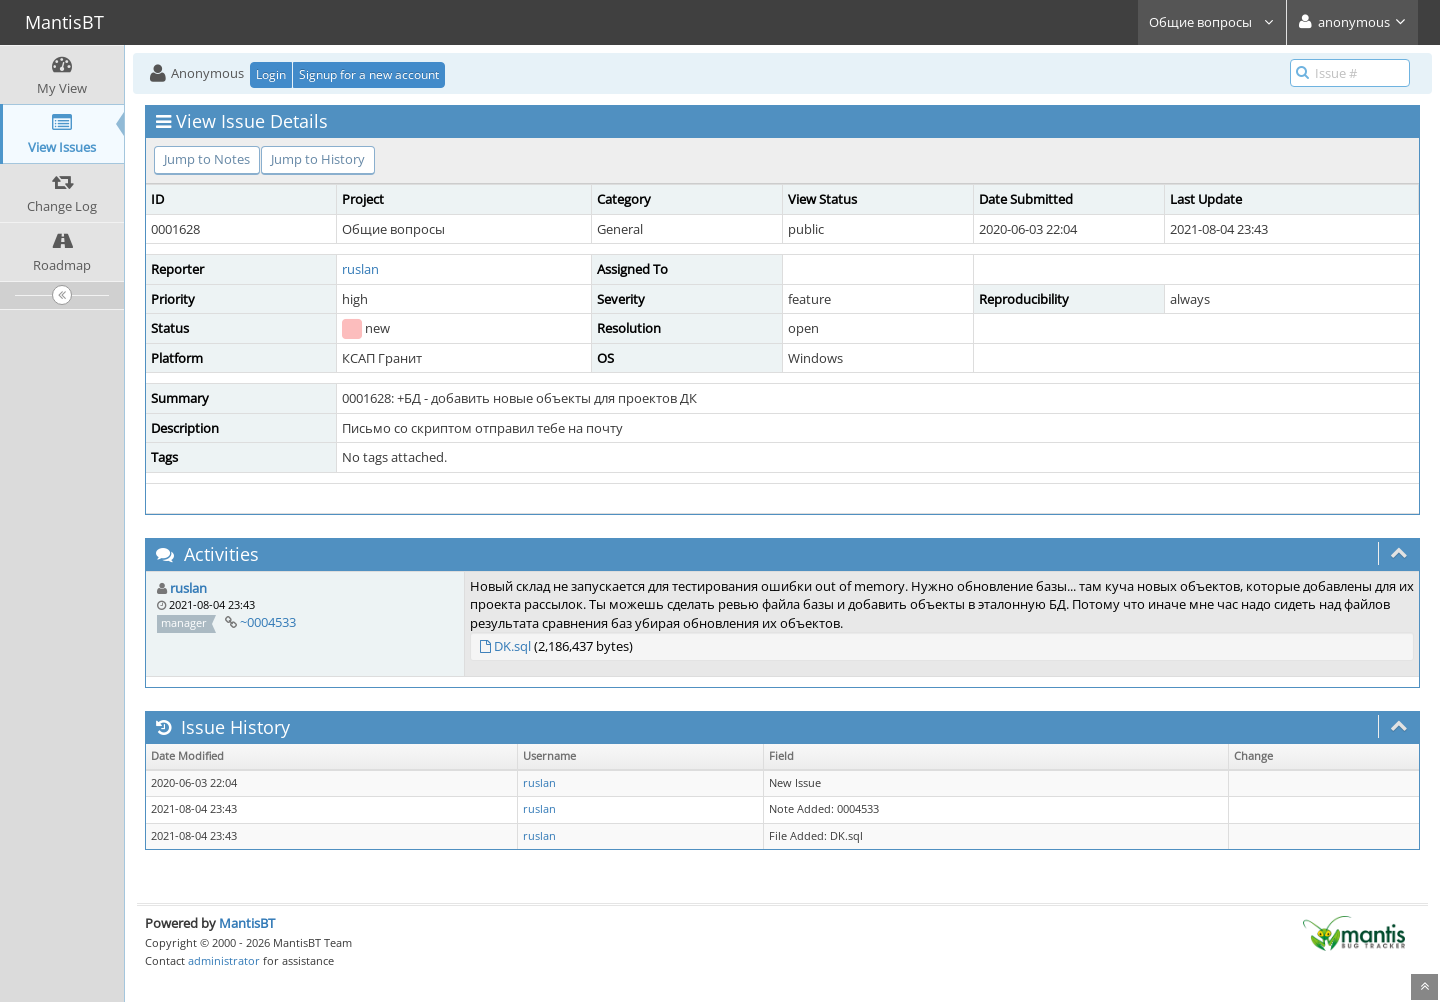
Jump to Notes (207, 159)
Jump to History (318, 159)
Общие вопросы (1212, 22)
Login (271, 74)
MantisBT (247, 923)
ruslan (360, 269)
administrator (224, 960)
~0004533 (268, 622)
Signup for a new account (369, 74)
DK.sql (512, 646)
